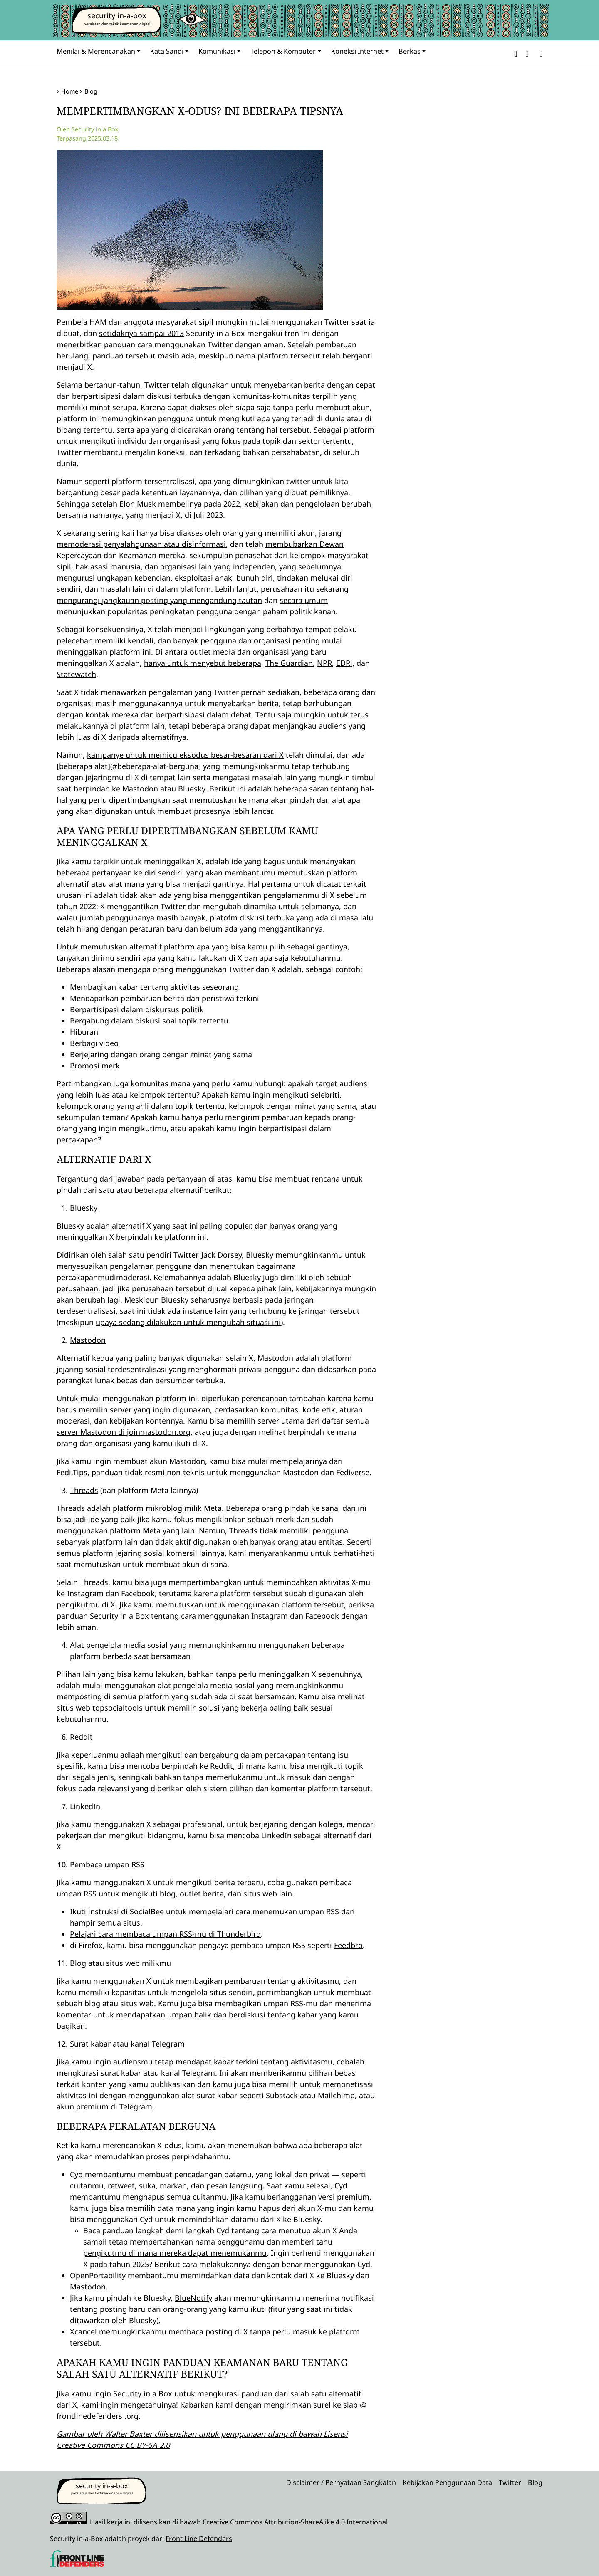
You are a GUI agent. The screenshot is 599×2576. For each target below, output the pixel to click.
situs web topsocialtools (100, 1708)
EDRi (344, 663)
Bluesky (83, 1208)
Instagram (269, 1616)
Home (69, 91)
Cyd (76, 2174)
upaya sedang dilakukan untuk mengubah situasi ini (188, 1322)
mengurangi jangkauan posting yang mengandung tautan (159, 600)
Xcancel (83, 2331)
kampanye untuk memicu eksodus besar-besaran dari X (185, 755)
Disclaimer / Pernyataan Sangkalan (341, 2482)
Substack (282, 2095)
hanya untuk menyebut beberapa (202, 663)
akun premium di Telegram (104, 2106)
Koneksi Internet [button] (357, 51)
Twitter (510, 2482)
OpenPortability (98, 2275)
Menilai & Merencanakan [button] (96, 51)
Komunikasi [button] (216, 51)
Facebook (322, 1616)
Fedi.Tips (72, 1472)
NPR (324, 663)
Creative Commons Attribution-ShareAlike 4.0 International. (296, 2522)
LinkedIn (85, 1806)
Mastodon (88, 1340)
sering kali (116, 533)
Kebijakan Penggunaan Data (447, 2482)
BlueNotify (193, 2298)
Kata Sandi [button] (166, 51)
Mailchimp (336, 2095)
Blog (90, 91)
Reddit (81, 1737)
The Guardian (289, 663)
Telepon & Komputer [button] (283, 51)
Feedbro (348, 1945)
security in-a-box (116, 15)
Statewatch (76, 674)
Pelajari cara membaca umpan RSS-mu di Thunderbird (165, 1934)
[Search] (539, 52)
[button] (515, 52)
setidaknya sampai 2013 (141, 333)
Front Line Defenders (199, 2538)
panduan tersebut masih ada (143, 356)
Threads (84, 1490)
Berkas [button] (410, 51)
